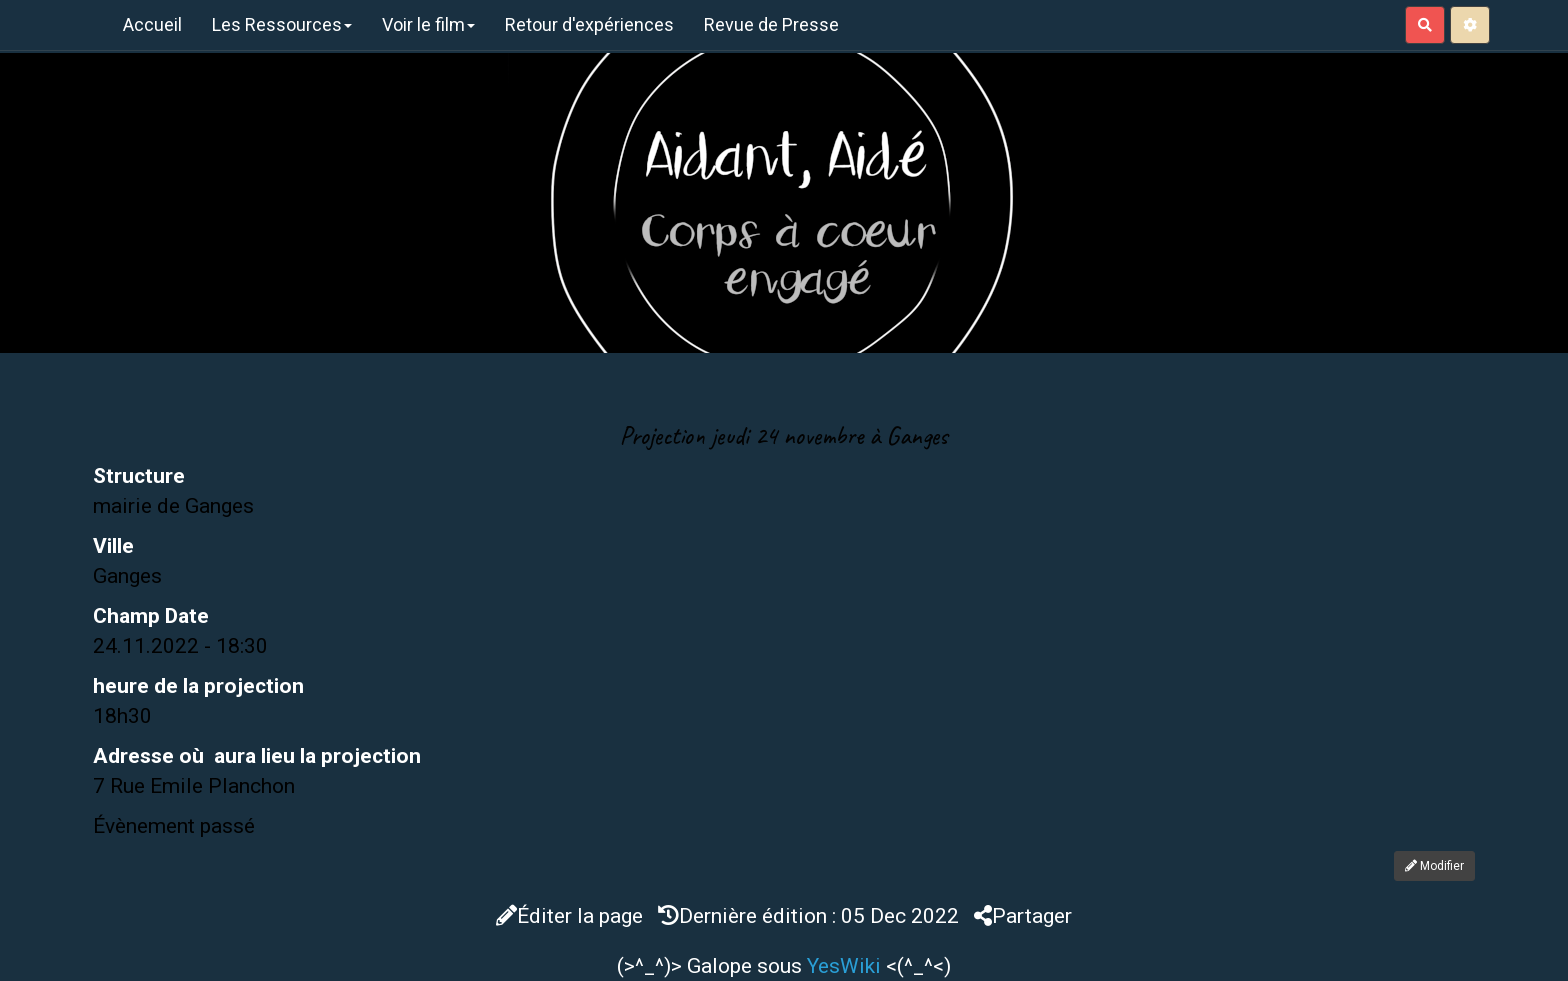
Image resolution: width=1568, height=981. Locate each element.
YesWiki (844, 966)
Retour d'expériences (589, 24)
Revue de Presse (771, 24)
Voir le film (428, 24)
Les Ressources (282, 24)
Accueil (152, 24)
